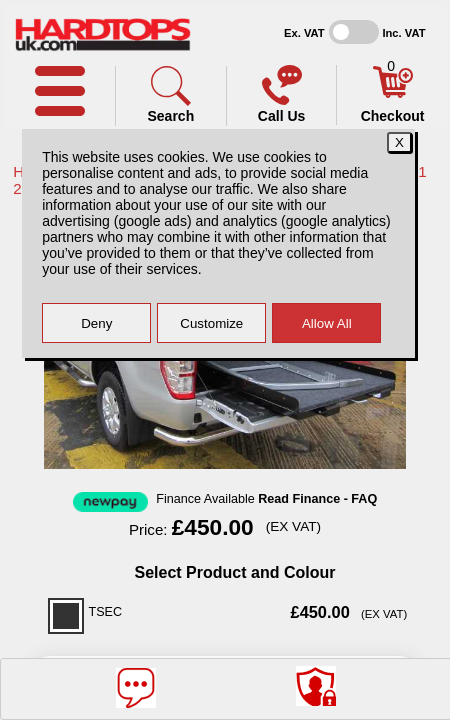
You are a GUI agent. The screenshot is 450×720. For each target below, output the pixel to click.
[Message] (136, 688)
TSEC (106, 612)
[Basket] (393, 93)
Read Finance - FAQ (317, 499)
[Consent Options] (316, 686)
